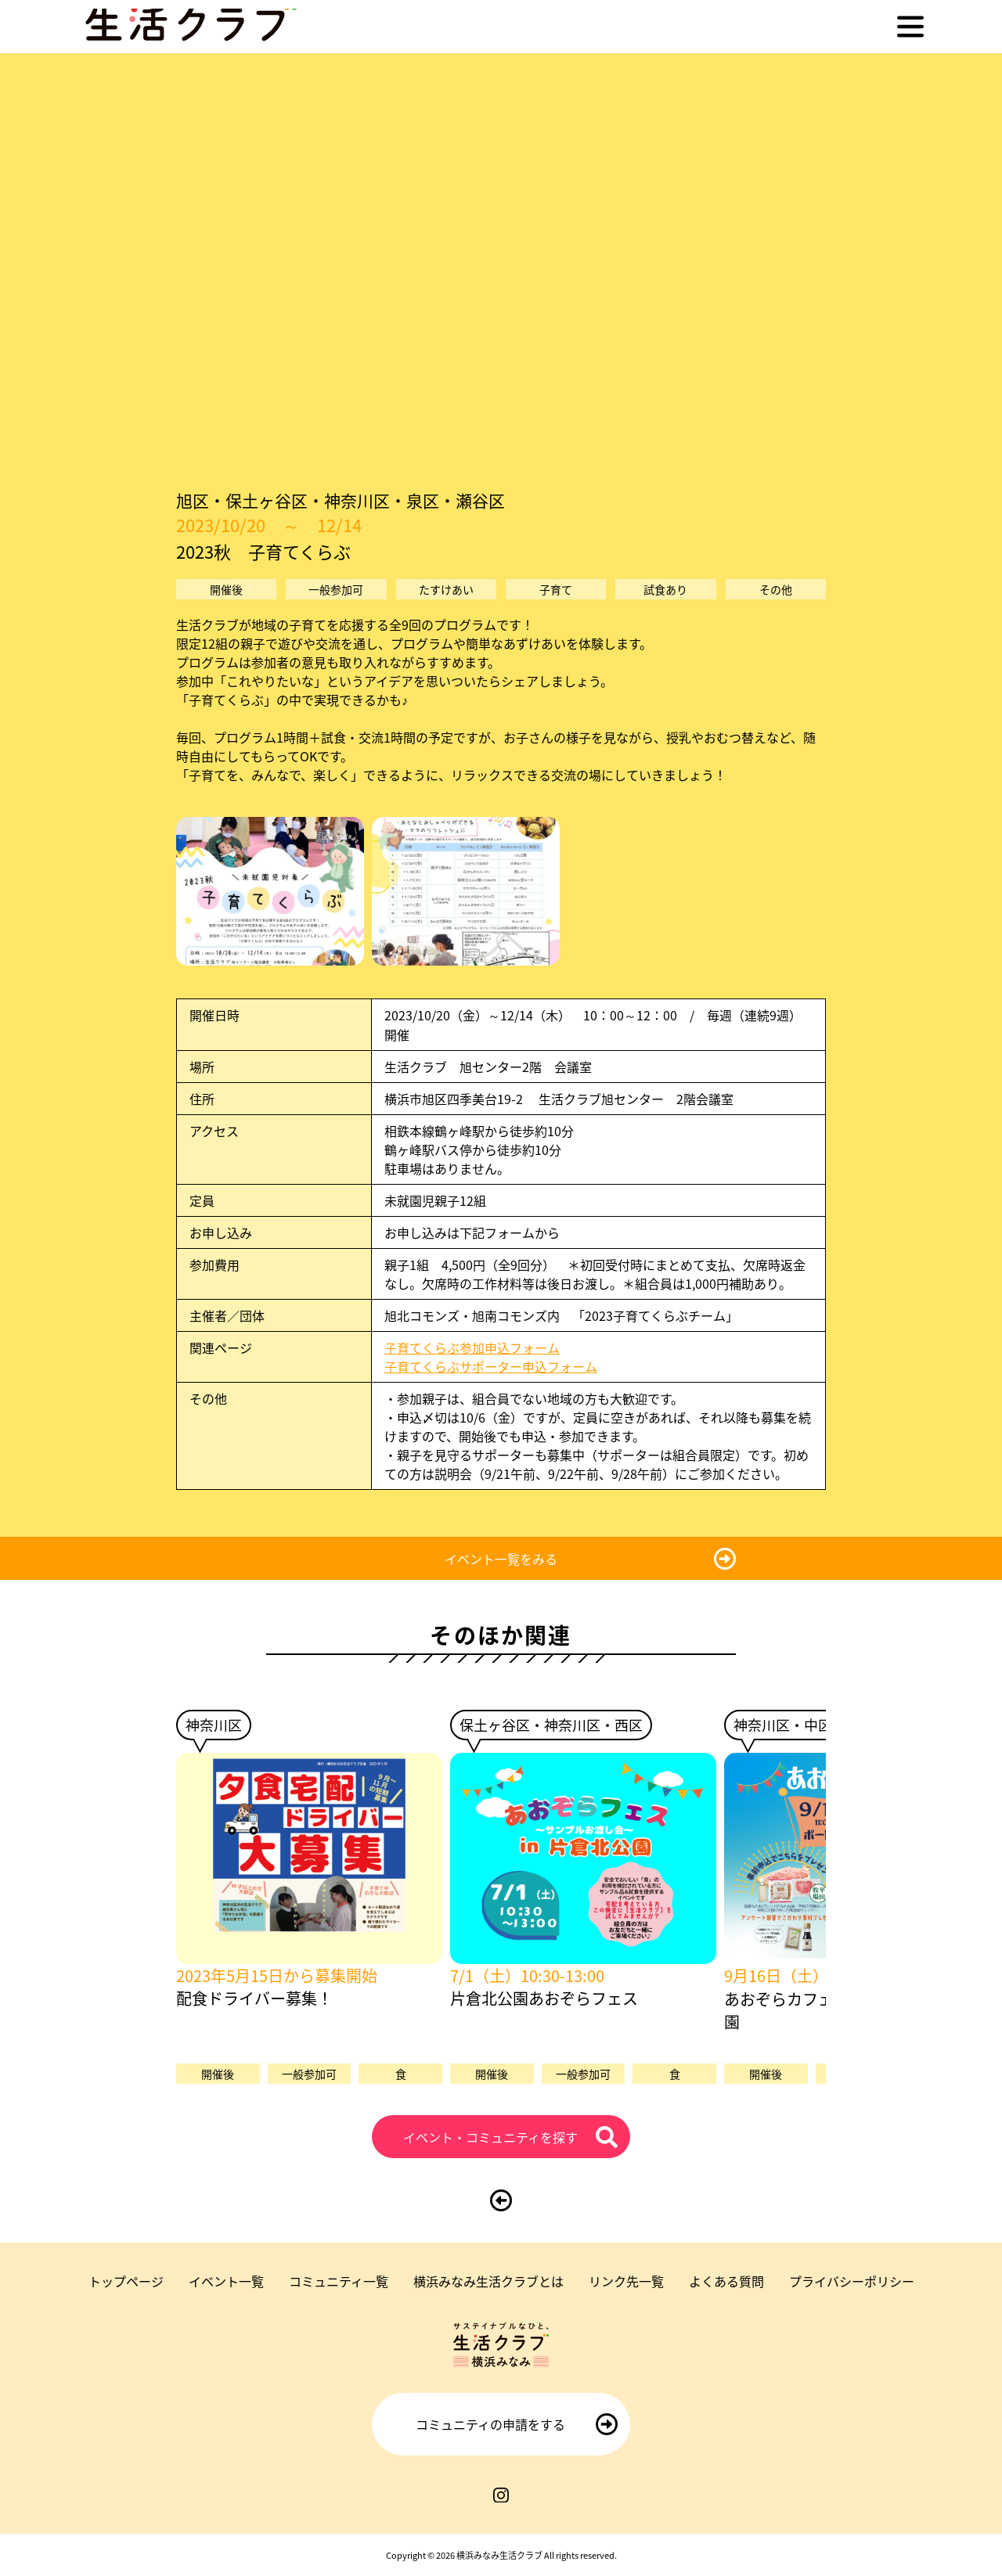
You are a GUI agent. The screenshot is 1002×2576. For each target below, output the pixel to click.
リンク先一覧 (626, 2281)
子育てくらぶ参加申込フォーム (478, 1347)
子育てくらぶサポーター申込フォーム (490, 1366)
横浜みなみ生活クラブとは (488, 2281)
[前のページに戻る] (501, 2200)
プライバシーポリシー (851, 2281)
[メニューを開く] (910, 26)
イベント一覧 (226, 2281)
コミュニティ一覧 (338, 2281)
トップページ (126, 2281)
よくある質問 (726, 2281)
